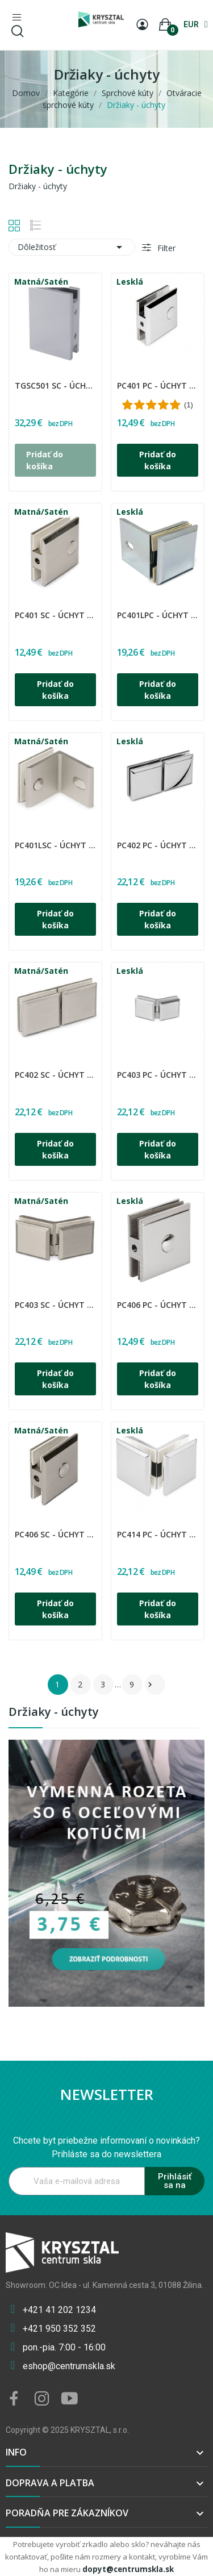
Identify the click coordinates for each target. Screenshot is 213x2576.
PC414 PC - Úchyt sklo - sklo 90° (157, 1534)
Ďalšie (150, 1684)
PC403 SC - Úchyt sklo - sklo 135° (55, 1304)
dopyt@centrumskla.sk (128, 2569)
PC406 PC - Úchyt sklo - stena (157, 1304)
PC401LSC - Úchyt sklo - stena (55, 845)
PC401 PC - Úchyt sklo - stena (157, 385)
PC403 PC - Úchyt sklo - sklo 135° (157, 1074)
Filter (165, 248)
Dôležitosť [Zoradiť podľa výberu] (72, 247)
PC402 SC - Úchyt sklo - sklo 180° (55, 1074)
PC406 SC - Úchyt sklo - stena (55, 1534)
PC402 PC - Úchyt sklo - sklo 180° (157, 845)
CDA (16, 378)
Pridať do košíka (157, 460)
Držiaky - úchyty (54, 1712)
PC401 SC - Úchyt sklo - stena (55, 615)
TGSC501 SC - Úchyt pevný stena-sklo (55, 385)
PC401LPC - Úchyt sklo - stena (157, 615)
